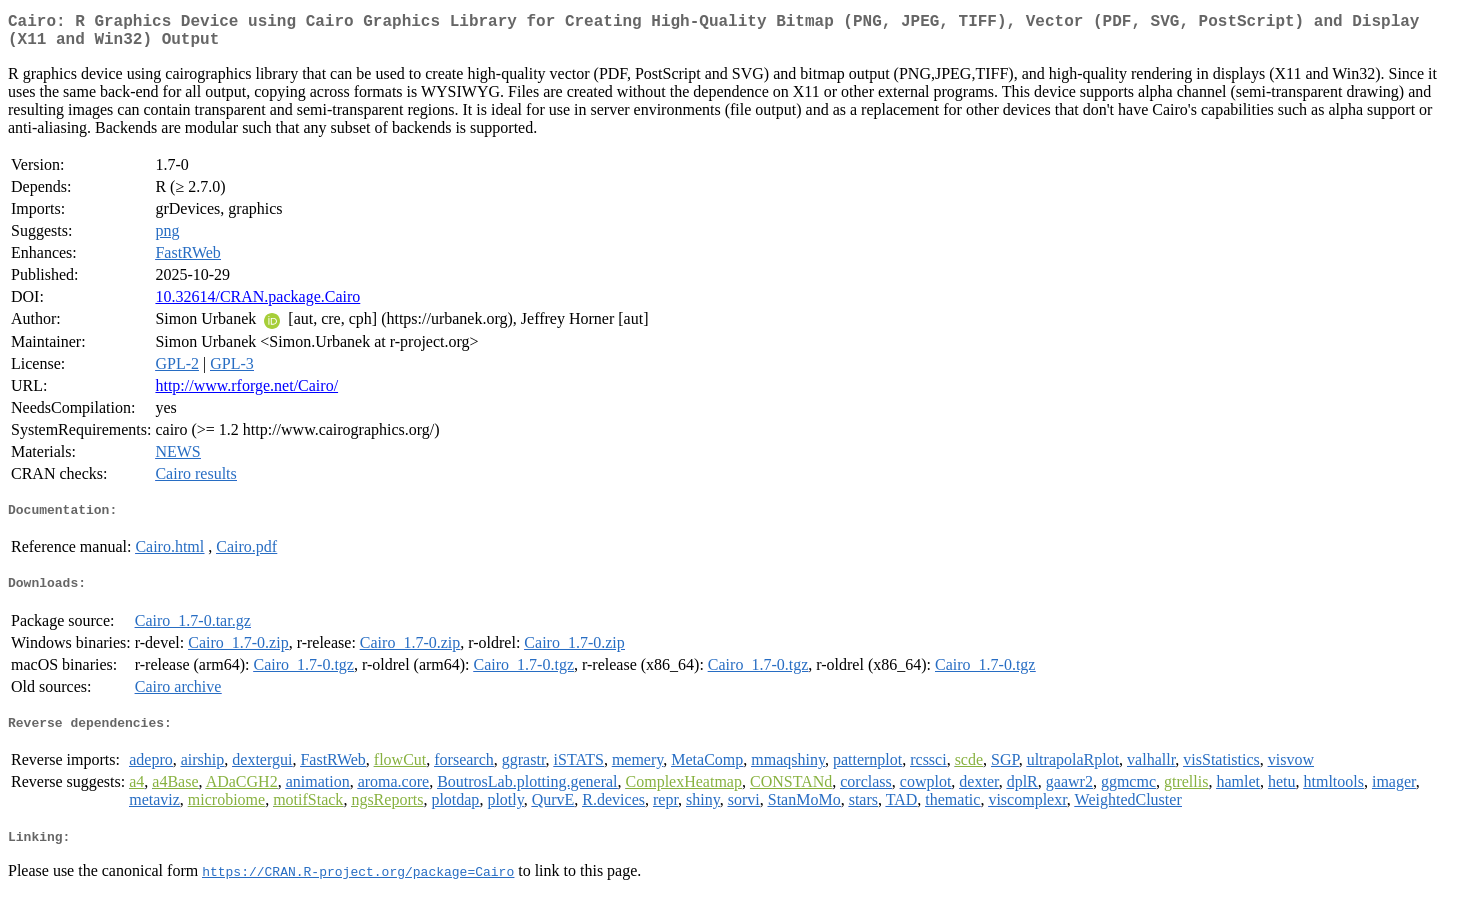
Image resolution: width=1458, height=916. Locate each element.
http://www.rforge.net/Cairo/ (246, 393)
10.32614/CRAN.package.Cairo (257, 304)
